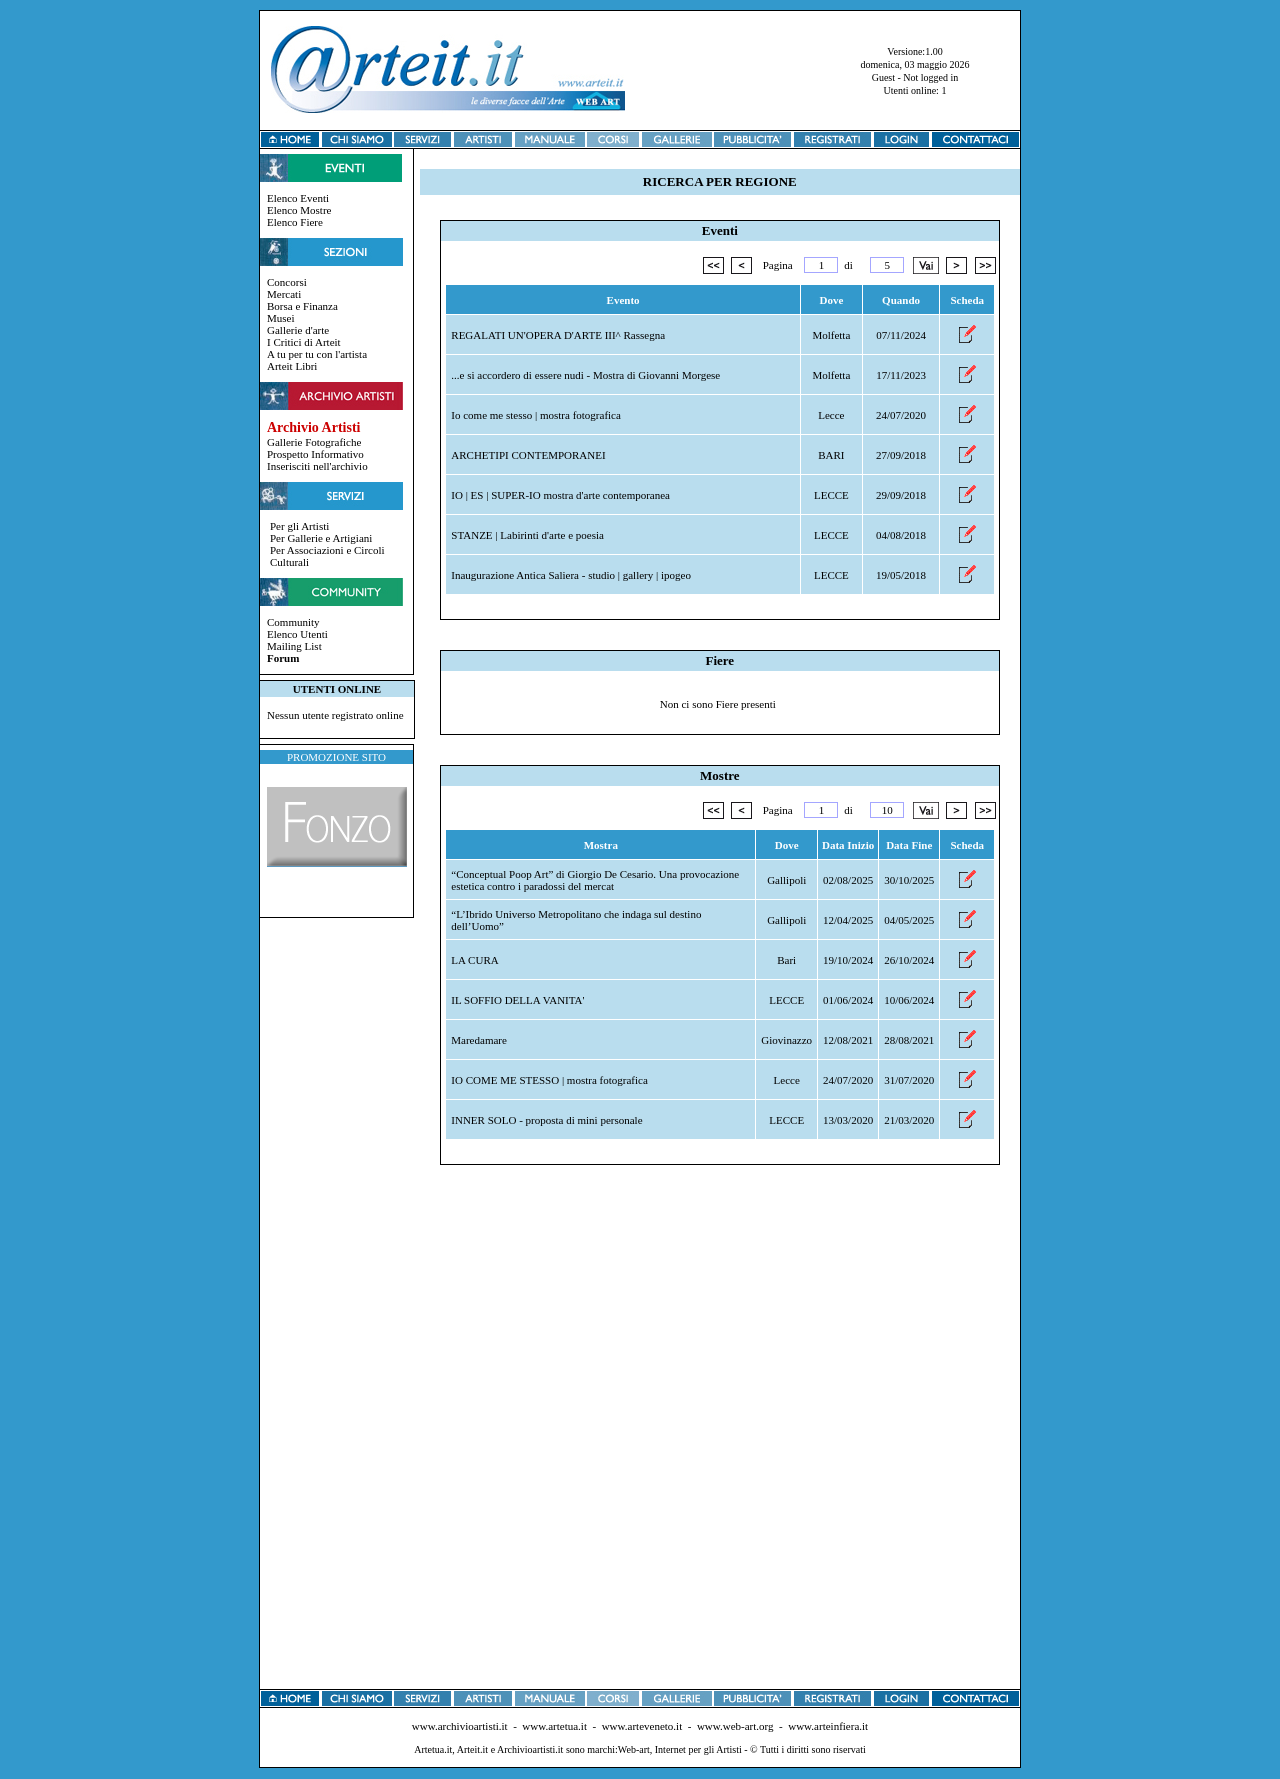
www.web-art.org (735, 1726)
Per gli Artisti (299, 526)
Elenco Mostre (299, 210)
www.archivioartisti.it (460, 1726)
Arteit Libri (292, 366)
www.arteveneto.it (642, 1726)
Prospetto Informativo (315, 454)
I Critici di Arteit (304, 342)
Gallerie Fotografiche (314, 442)
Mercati (284, 294)
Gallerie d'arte (298, 330)
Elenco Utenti (297, 634)
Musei (281, 318)
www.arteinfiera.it (828, 1726)
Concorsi (287, 282)
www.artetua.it (554, 1726)
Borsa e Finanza (302, 306)
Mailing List (294, 646)
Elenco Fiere (295, 222)
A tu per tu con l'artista (317, 354)
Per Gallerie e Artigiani (321, 538)
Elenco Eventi (298, 198)
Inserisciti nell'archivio (317, 466)
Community (293, 622)
